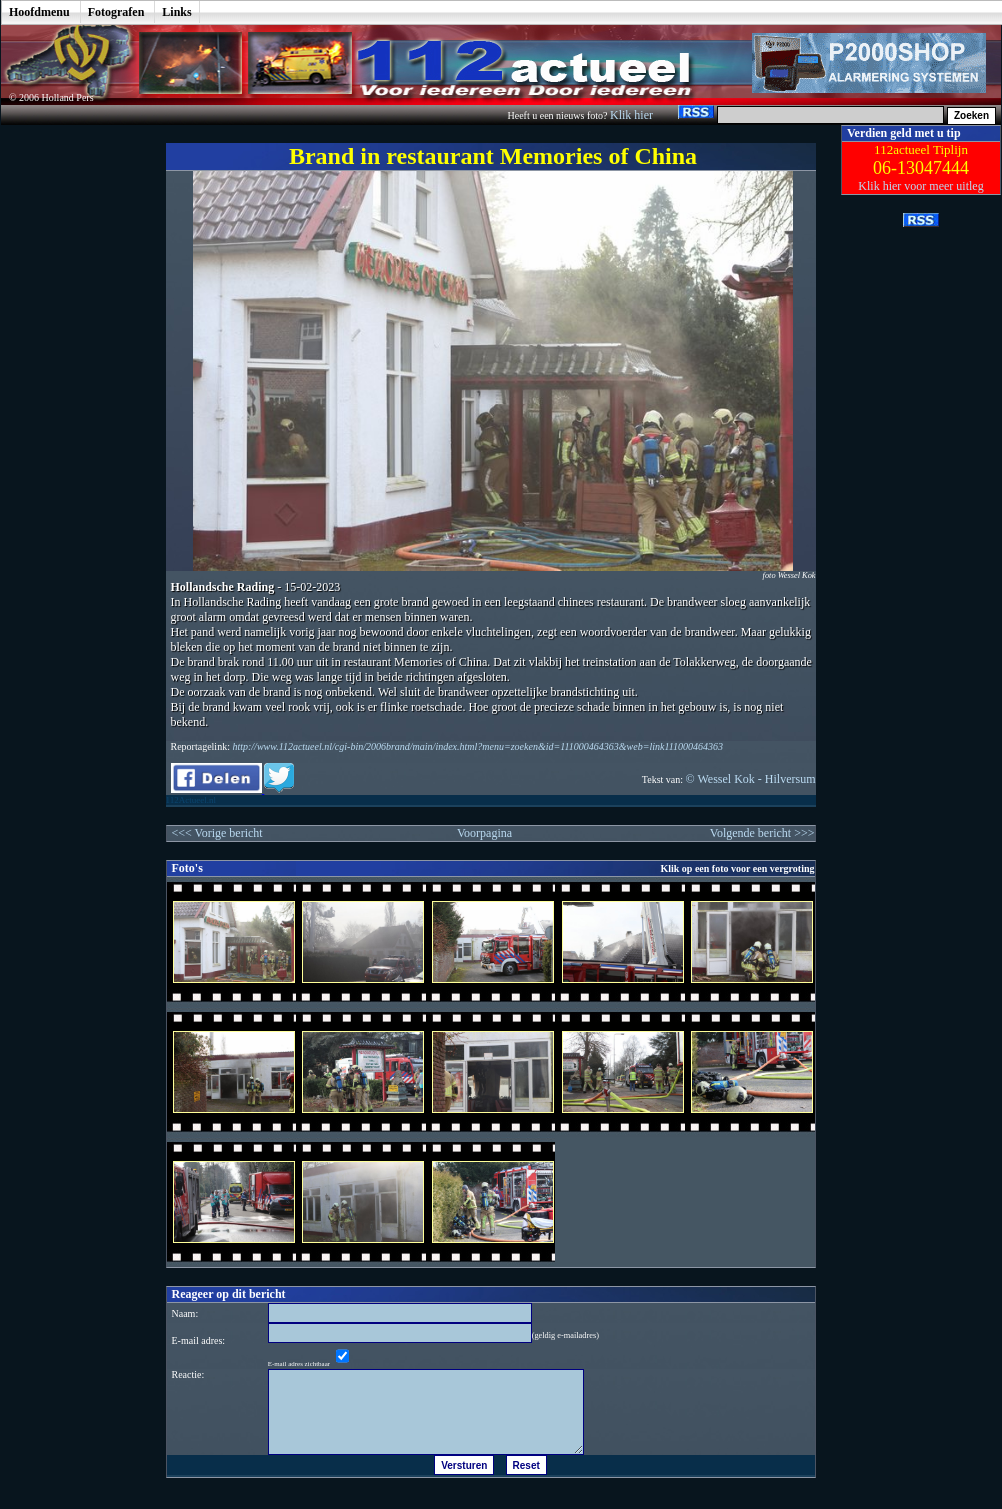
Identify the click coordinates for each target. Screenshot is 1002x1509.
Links (176, 12)
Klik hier (633, 115)
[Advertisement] (69, 425)
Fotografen (116, 12)
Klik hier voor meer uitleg (920, 186)
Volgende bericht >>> (762, 833)
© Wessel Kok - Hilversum (751, 779)
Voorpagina (484, 833)
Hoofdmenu (39, 12)
